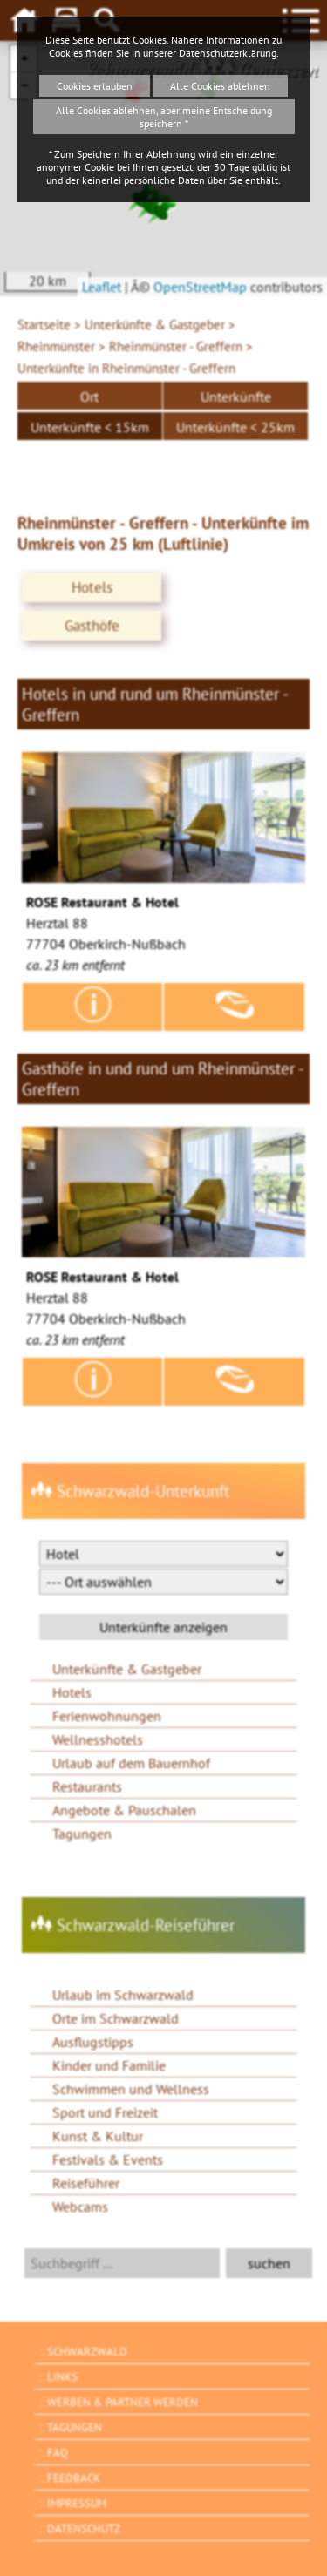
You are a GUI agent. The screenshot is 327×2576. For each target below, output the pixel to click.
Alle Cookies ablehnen (220, 85)
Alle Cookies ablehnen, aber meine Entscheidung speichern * (164, 117)
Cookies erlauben (95, 85)
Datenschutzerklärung (227, 52)
